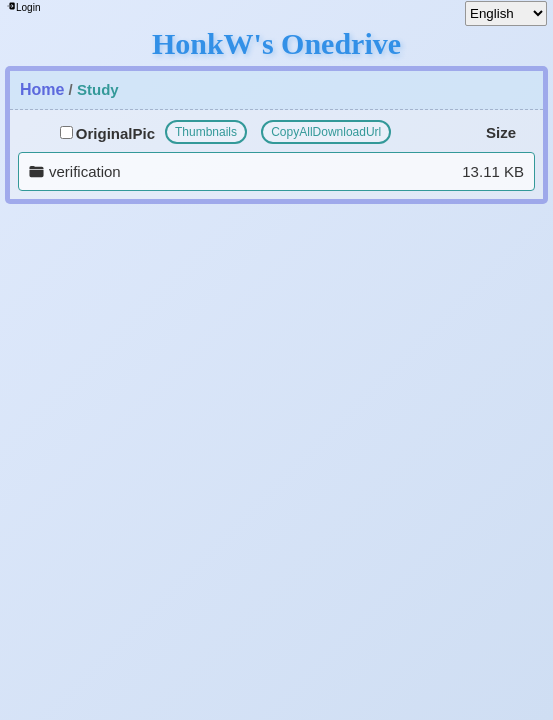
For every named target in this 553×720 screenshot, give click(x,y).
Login (23, 7)
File (42, 132)
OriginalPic (107, 133)
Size (501, 132)
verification (85, 171)
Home (42, 89)
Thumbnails (206, 132)
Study (98, 89)
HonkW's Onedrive (276, 43)
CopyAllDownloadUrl (326, 132)
